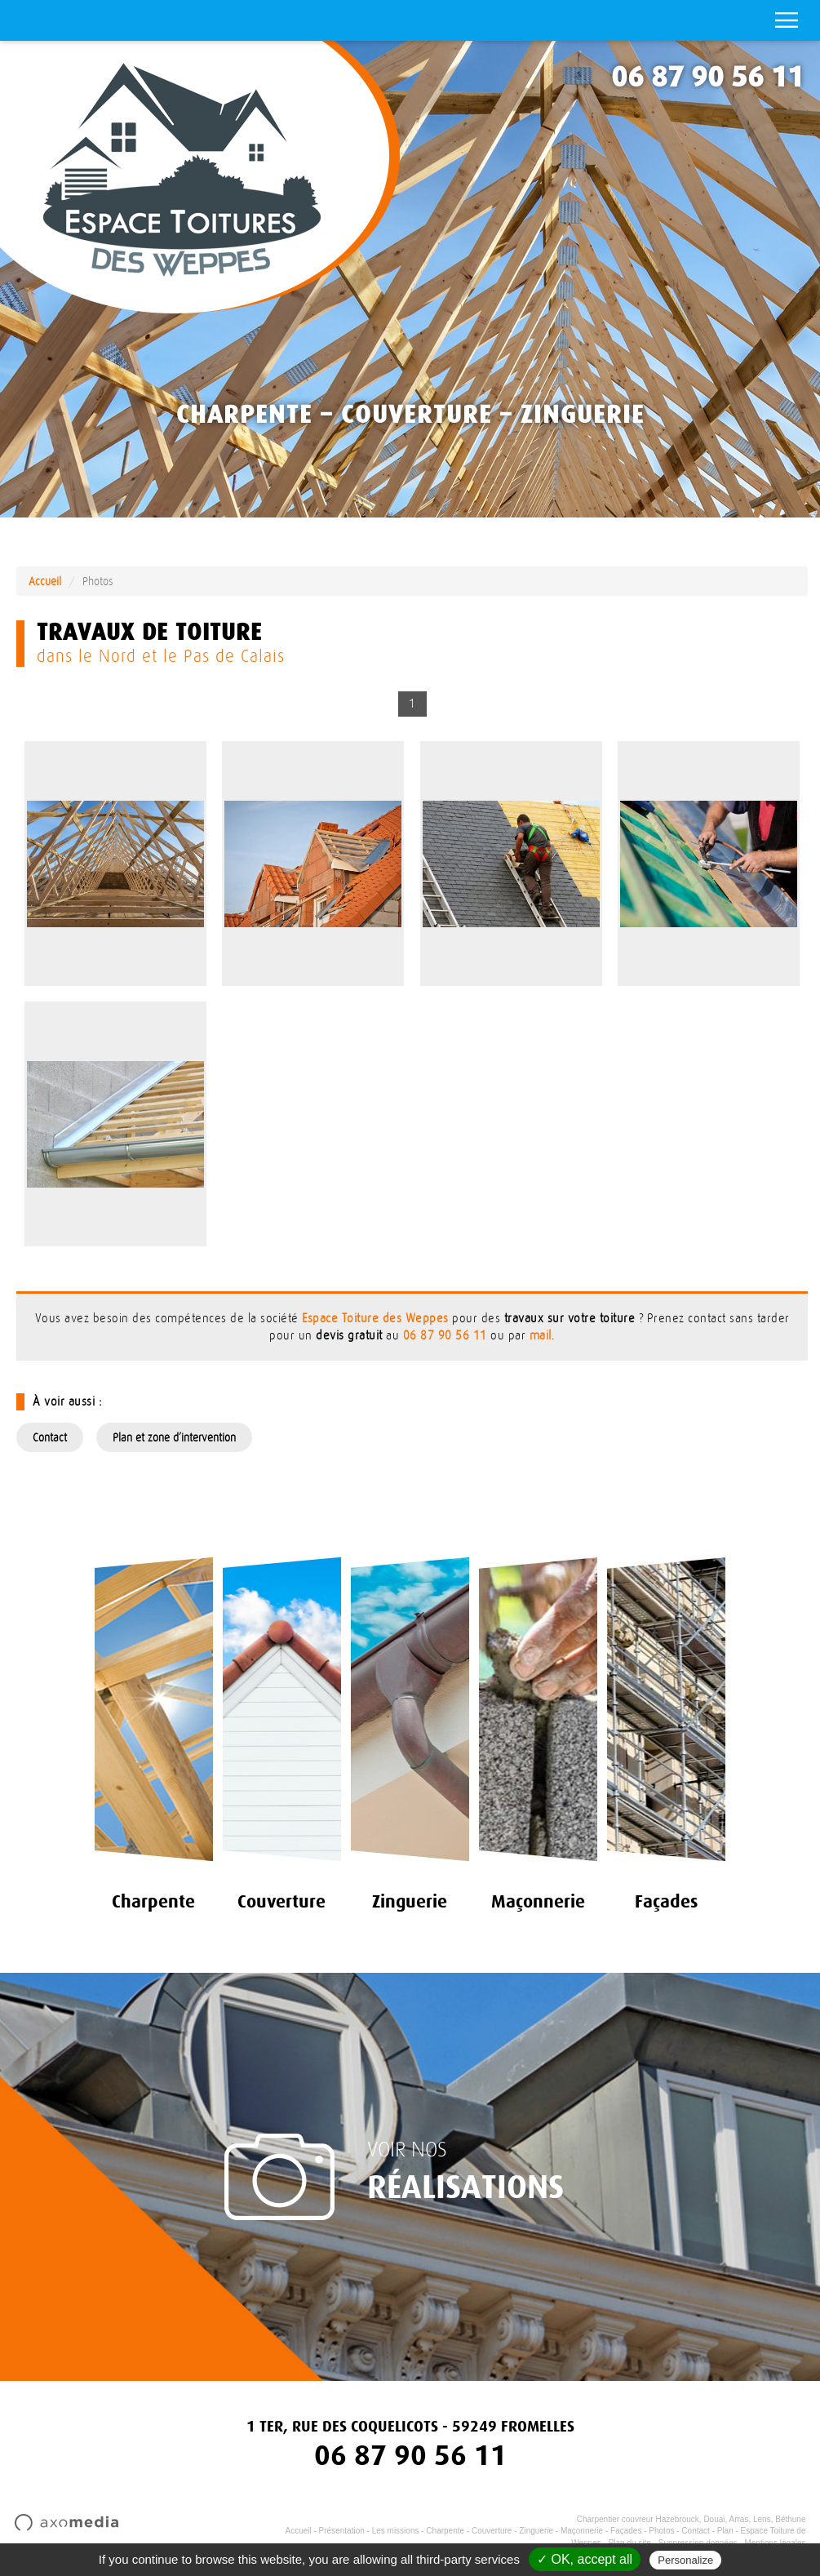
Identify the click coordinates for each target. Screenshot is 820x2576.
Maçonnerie (582, 2530)
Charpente (445, 2530)
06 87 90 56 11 (707, 77)
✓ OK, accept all (584, 2559)
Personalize (685, 2560)
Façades (625, 2530)
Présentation (342, 2530)
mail (541, 1336)
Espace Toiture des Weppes (375, 1319)
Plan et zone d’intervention (174, 1437)
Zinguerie (536, 2530)
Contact (50, 1437)
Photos (661, 2530)
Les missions (395, 2530)
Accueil (45, 581)
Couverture (492, 2530)
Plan (725, 2530)
